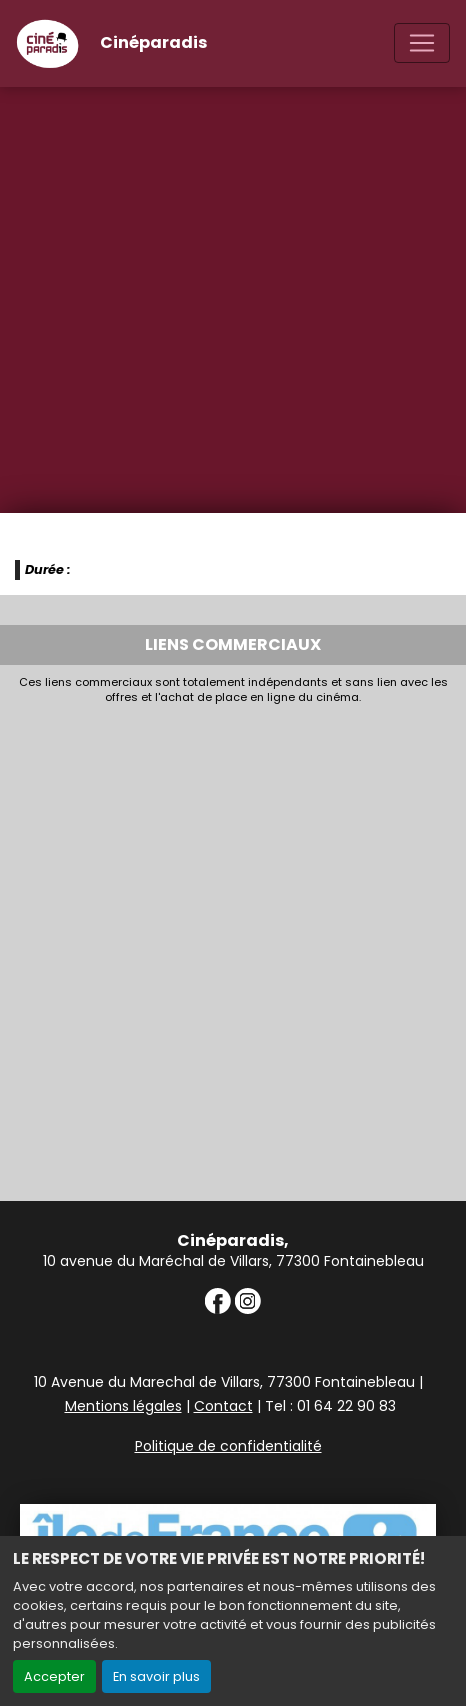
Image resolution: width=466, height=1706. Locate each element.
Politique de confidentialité (228, 1446)
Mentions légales (123, 1406)
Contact (223, 1406)
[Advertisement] (233, 947)
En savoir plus (156, 1676)
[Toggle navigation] (422, 43)
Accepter (54, 1676)
